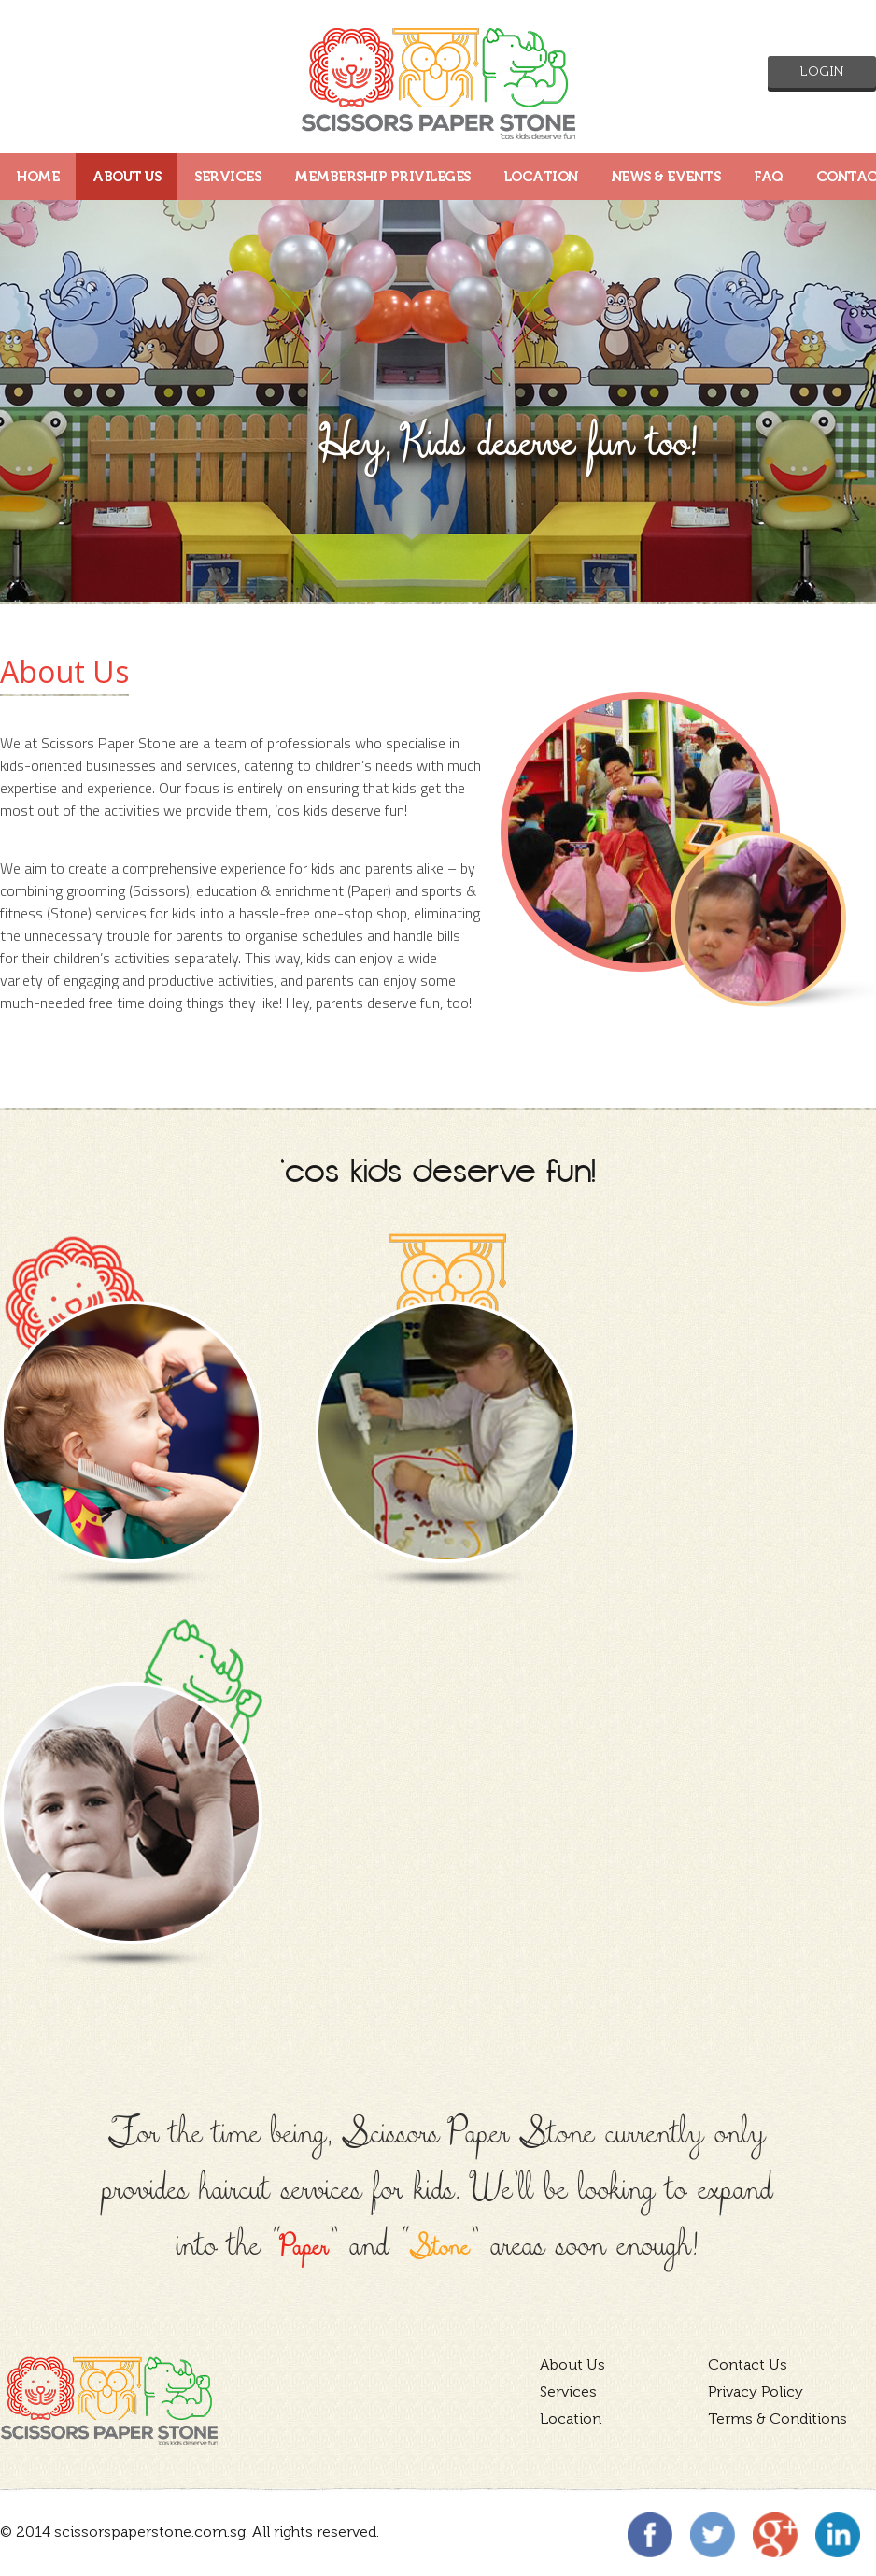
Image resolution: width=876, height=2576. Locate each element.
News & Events (666, 176)
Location (570, 2418)
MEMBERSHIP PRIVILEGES (382, 176)
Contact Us (747, 2364)
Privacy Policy (755, 2391)
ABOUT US (126, 176)
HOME (38, 176)
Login (821, 71)
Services (568, 2391)
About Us (572, 2364)
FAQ (768, 176)
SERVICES (227, 176)
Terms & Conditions (777, 2418)
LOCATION (541, 176)
